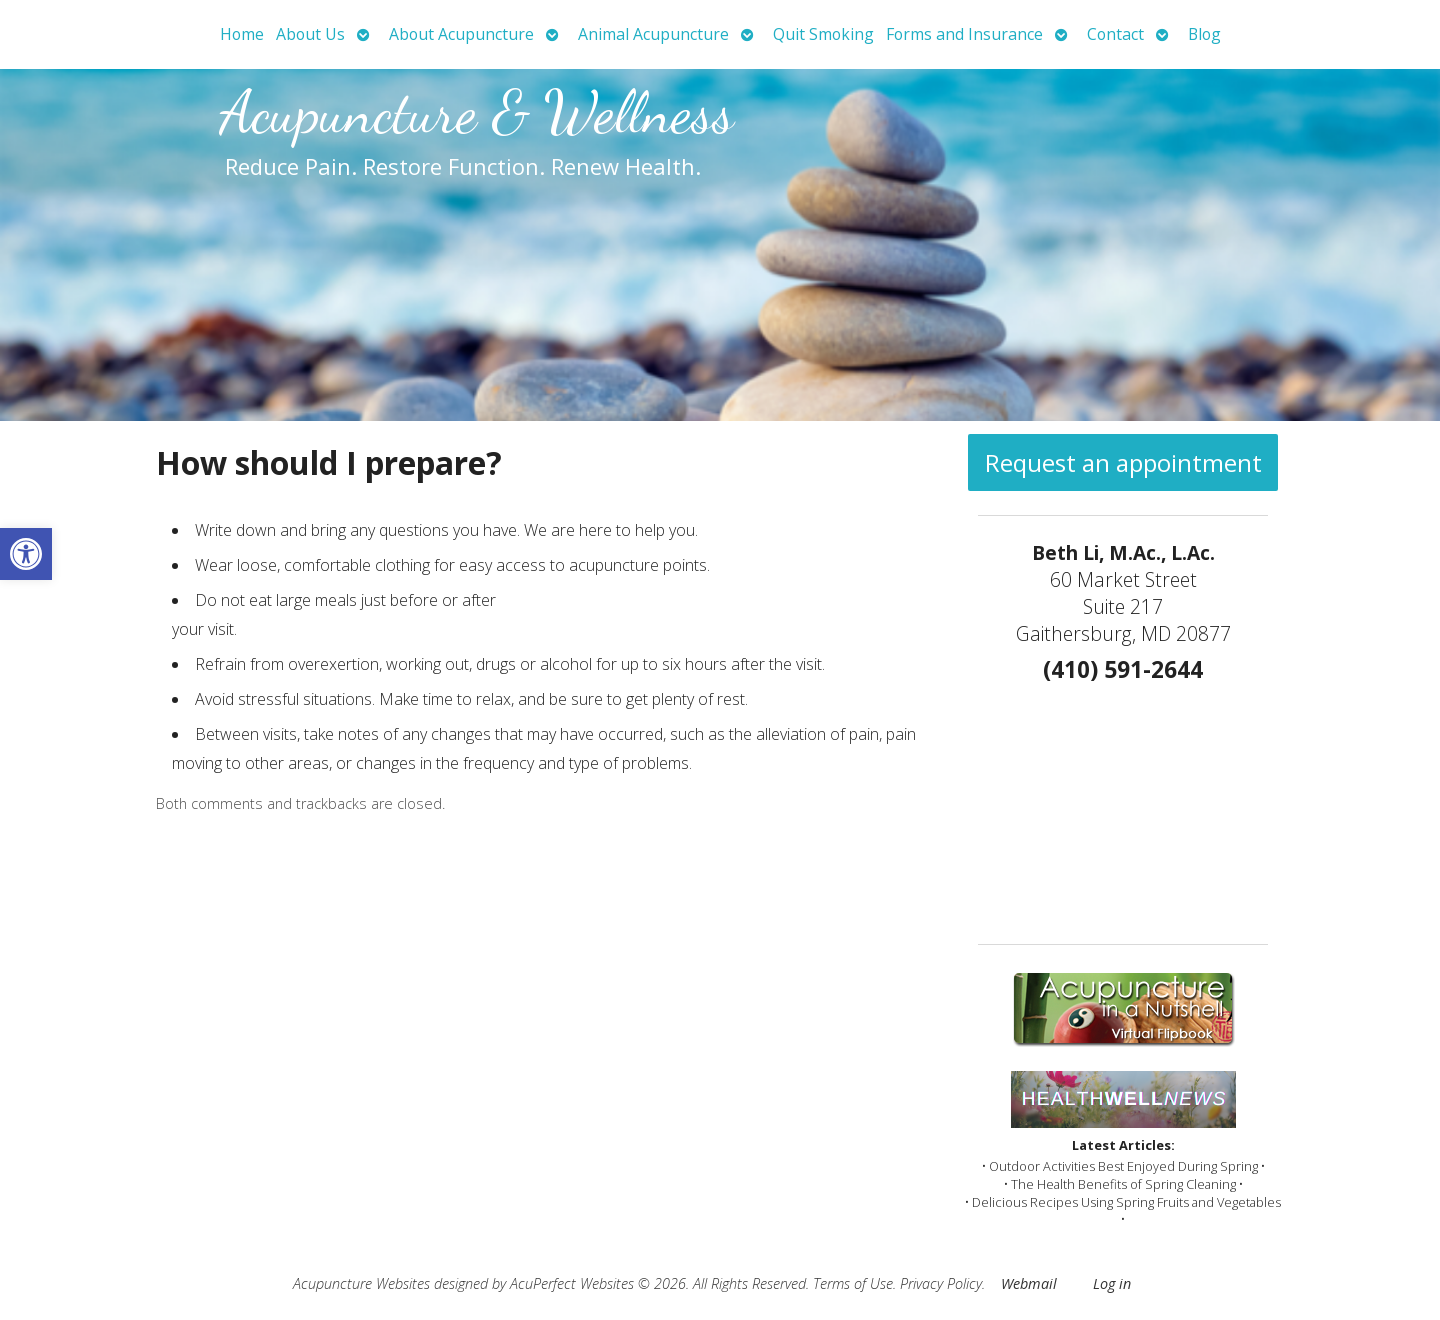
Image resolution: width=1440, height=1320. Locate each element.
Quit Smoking (823, 34)
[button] (26, 554)
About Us (310, 34)
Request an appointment (1123, 462)
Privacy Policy (941, 1283)
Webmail (1029, 1283)
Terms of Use (853, 1283)
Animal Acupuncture (653, 34)
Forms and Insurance (964, 34)
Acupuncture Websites (361, 1283)
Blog (1204, 34)
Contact (1115, 34)
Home (242, 34)
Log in (1112, 1283)
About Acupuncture (461, 34)
